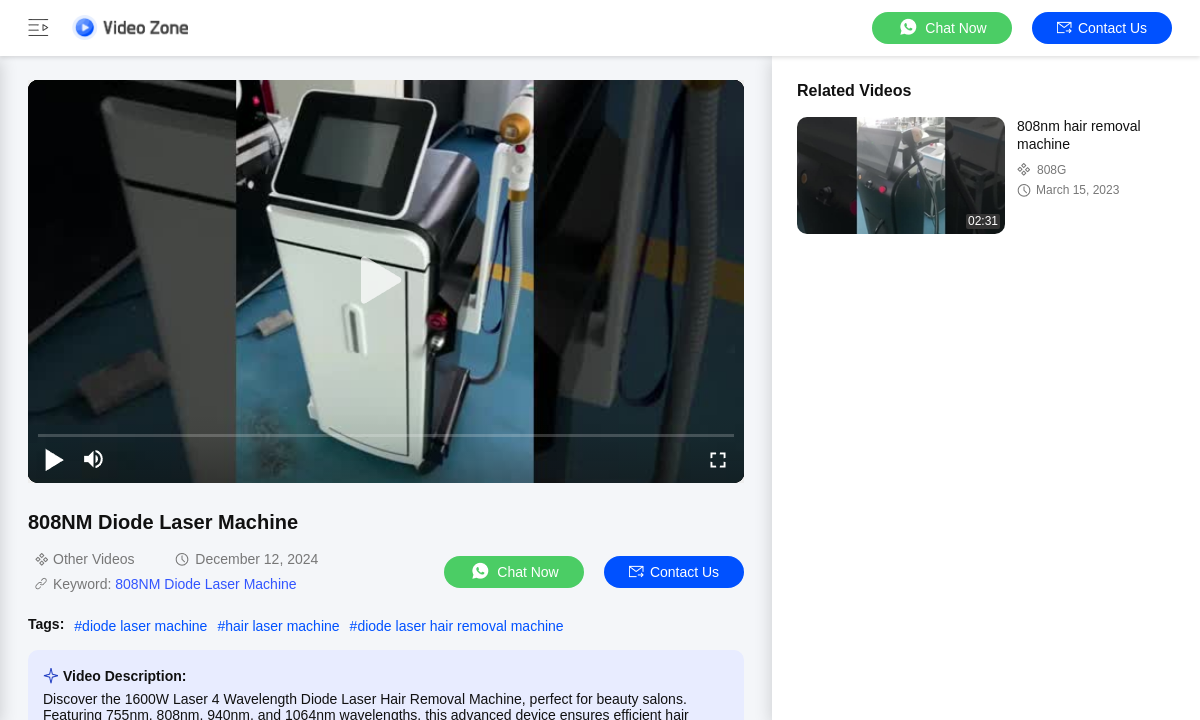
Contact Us (1102, 28)
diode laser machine (144, 626)
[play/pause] (54, 459)
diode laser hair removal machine (460, 626)
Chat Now (941, 27)
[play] (386, 281)
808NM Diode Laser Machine (205, 584)
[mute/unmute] (94, 459)
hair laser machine (282, 626)
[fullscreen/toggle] (718, 459)
